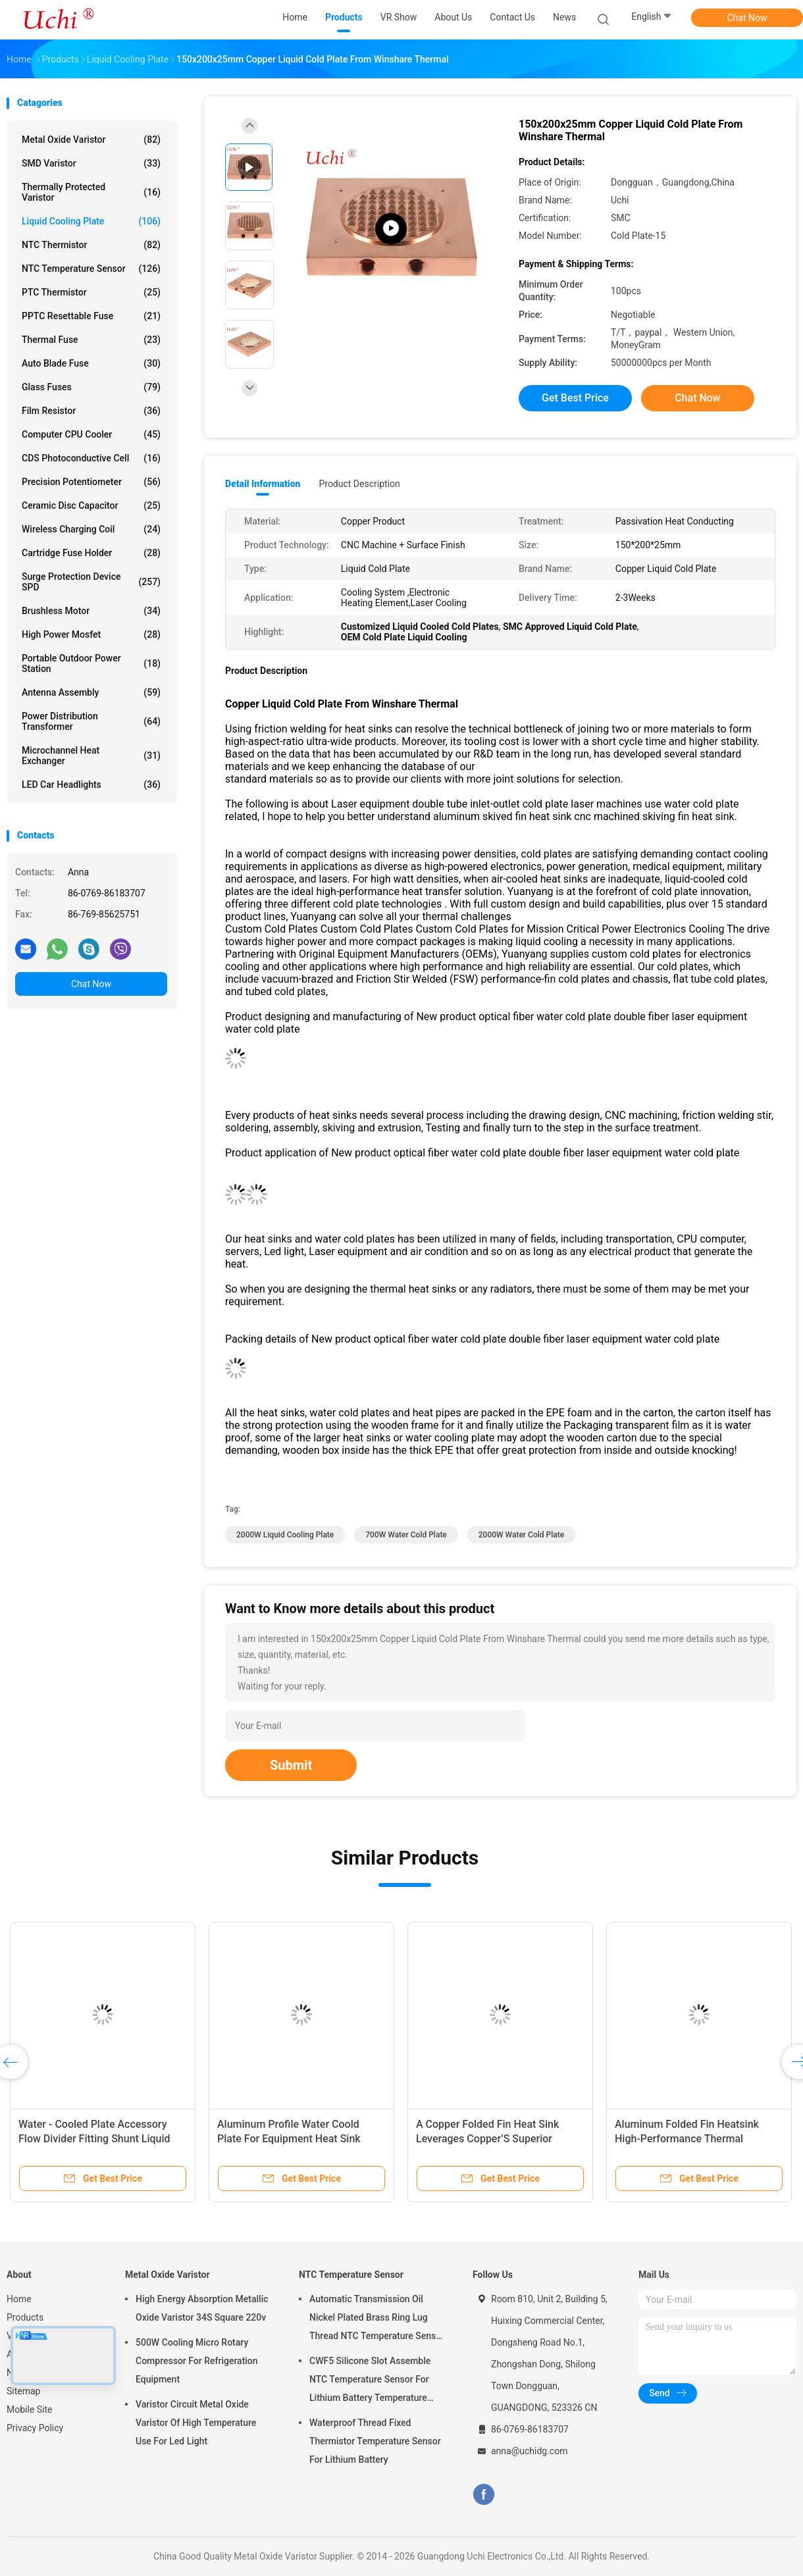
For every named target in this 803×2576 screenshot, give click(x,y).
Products (25, 2317)
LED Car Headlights (91, 784)
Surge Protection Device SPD (91, 581)
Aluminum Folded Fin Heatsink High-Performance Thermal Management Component (687, 2138)
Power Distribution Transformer (91, 721)
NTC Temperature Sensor (91, 268)
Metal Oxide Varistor (91, 139)
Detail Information (262, 483)
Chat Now (747, 18)
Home (19, 2299)
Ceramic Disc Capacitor (91, 505)
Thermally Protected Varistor (91, 192)
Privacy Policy (35, 2428)
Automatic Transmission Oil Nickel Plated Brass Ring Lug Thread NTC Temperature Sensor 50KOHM (376, 2319)
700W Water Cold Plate (406, 1534)
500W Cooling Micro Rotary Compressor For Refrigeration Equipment (197, 2360)
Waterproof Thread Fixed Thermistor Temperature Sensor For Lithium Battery (375, 2441)
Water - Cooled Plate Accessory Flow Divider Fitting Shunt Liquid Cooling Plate (94, 2138)
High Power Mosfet (91, 634)
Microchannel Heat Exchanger (91, 755)
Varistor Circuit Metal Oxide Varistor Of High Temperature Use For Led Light (196, 2422)
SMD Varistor (91, 163)
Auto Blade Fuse (91, 363)
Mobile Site (30, 2409)
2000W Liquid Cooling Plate (285, 1534)
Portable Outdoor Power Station (91, 663)
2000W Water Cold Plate (521, 1534)
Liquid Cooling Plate (91, 221)
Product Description (359, 483)
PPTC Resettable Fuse (91, 315)
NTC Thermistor (91, 244)
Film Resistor (91, 410)
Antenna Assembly (91, 692)
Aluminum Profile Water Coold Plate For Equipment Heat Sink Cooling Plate (289, 2138)
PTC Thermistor (91, 292)
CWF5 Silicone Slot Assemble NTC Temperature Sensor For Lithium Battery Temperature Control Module (369, 2381)
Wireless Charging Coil (91, 529)
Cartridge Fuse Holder (91, 552)
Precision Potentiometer (91, 481)
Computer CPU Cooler (91, 434)
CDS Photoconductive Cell (91, 458)
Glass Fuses (91, 387)
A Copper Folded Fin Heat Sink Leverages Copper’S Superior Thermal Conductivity (487, 2138)
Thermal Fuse (91, 339)
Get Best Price (575, 398)
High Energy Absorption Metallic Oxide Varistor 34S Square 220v (202, 2308)
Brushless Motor (91, 610)
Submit (291, 1765)
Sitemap (23, 2391)
